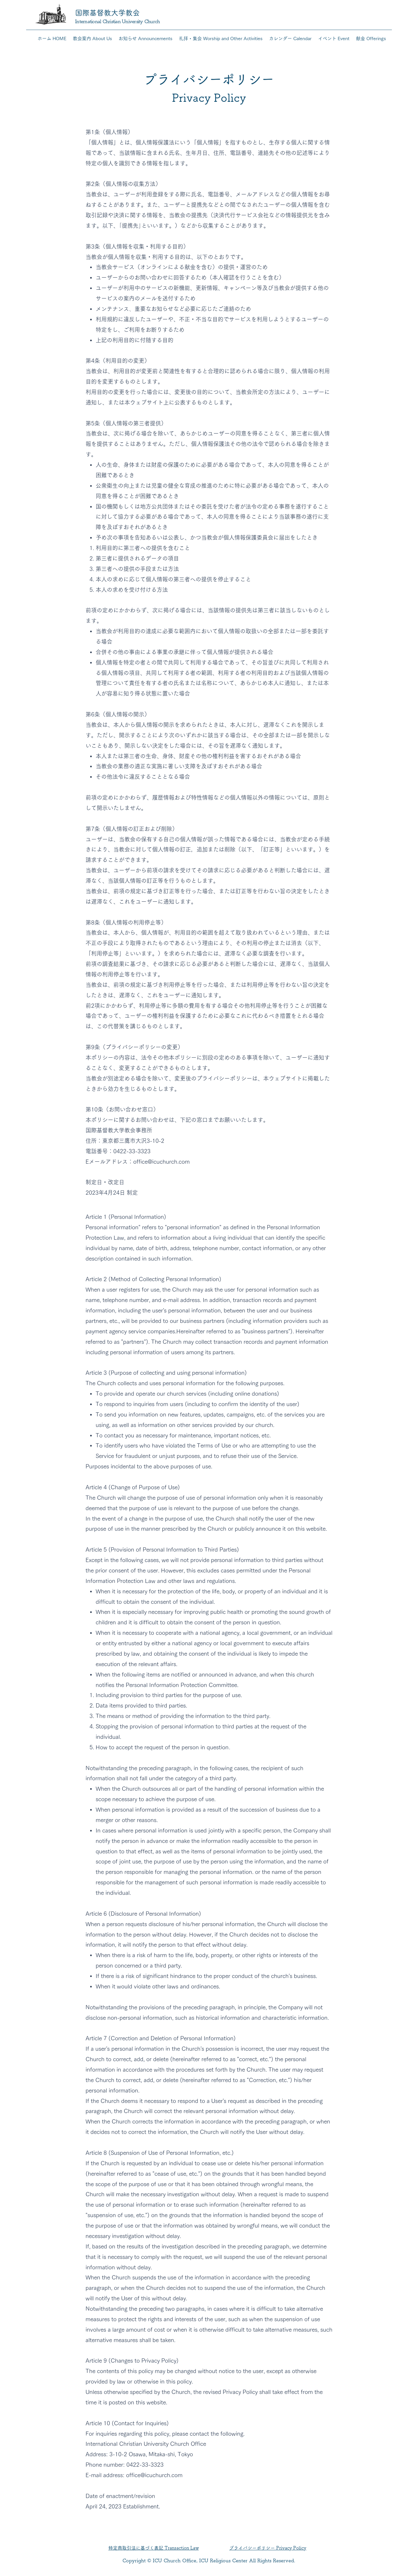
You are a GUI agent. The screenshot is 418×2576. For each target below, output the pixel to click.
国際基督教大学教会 (107, 12)
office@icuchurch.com (161, 1161)
